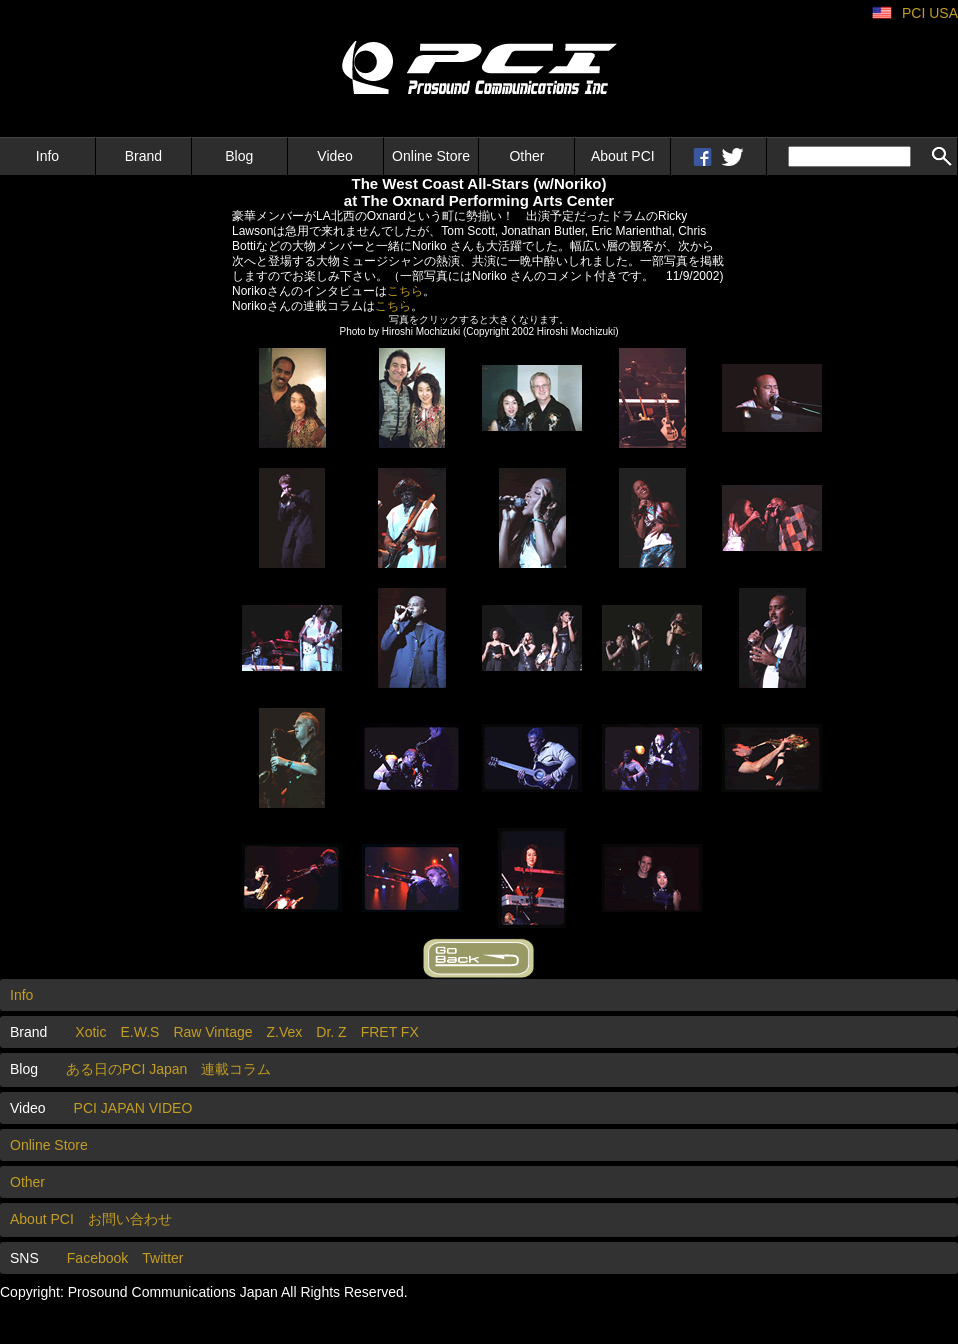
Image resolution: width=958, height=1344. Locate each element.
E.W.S (139, 1032)
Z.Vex (285, 1032)
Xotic (90, 1032)
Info (47, 156)
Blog (239, 156)
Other (526, 156)
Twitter (162, 1258)
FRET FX (390, 1032)
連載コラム (236, 1069)
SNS (24, 1258)
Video (335, 156)
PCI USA (930, 13)
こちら (405, 291)
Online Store (431, 156)
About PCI (623, 156)
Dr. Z (331, 1032)
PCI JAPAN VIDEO (133, 1108)
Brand (143, 156)
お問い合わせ (130, 1219)
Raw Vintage (212, 1032)
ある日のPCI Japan (126, 1069)
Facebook (97, 1258)
